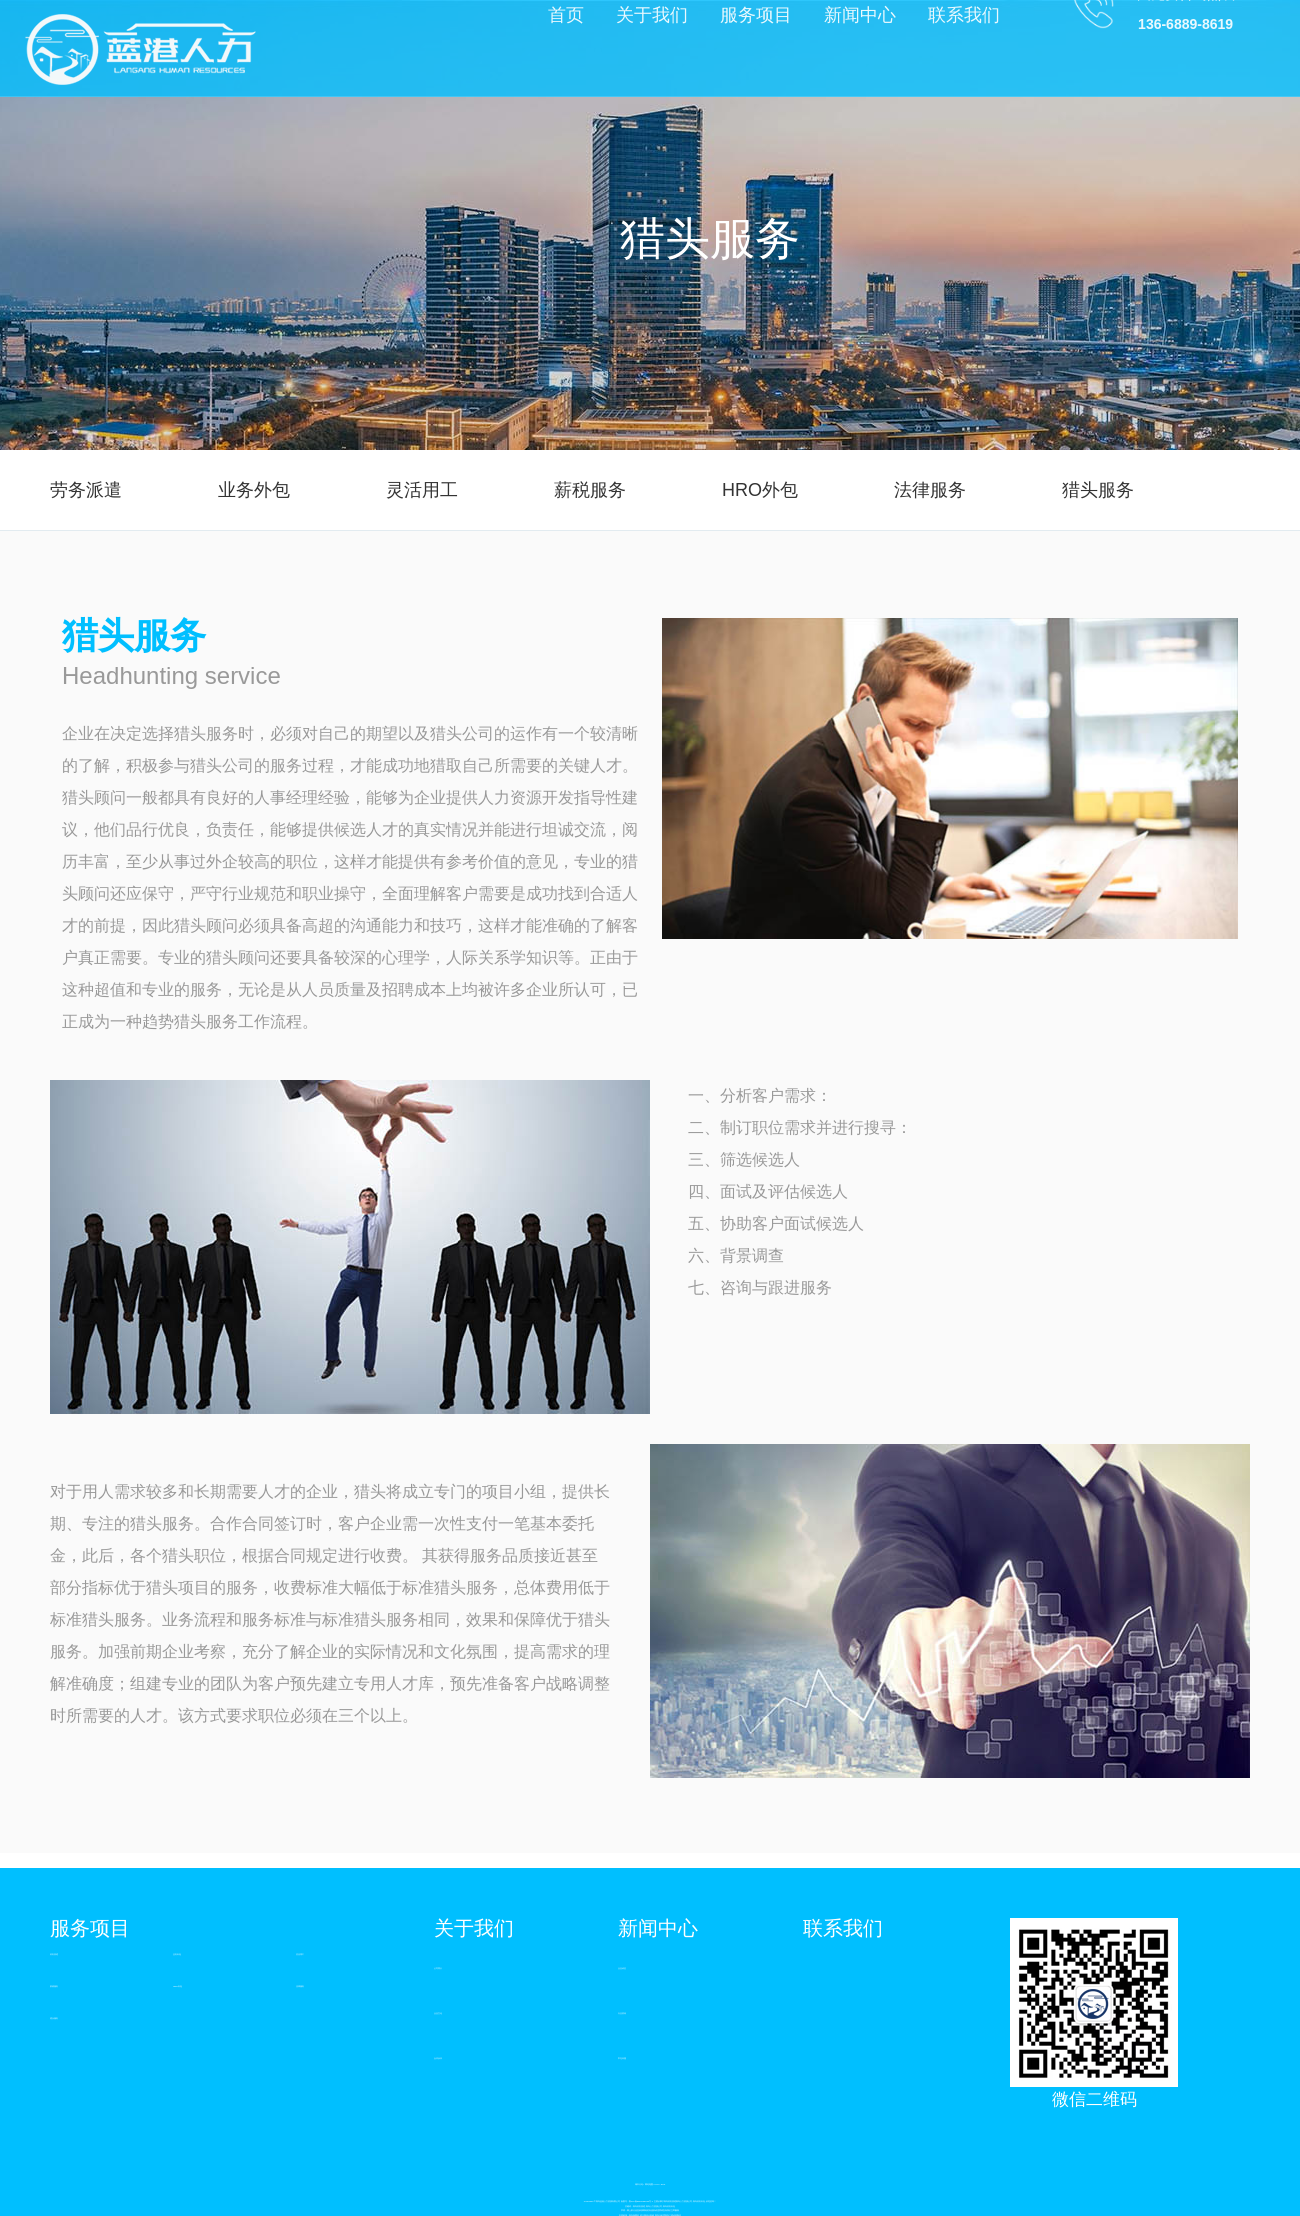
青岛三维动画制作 (673, 2215)
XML (656, 2184)
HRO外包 (760, 490)
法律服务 (930, 490)
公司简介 (438, 1968)
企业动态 (622, 1968)
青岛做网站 (634, 2215)
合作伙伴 (438, 2058)
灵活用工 (422, 490)
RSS (663, 2184)
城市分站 (639, 2184)
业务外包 (254, 490)
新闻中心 (658, 1928)
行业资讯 (622, 2013)
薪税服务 (590, 490)
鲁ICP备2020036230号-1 (641, 2201)
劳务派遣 (86, 490)
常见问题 (622, 2058)
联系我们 (843, 1928)
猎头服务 (1098, 490)
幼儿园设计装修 (647, 2215)
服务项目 (90, 1928)
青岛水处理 (660, 2215)
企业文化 (438, 2013)
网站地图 (649, 2184)
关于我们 (474, 1928)
